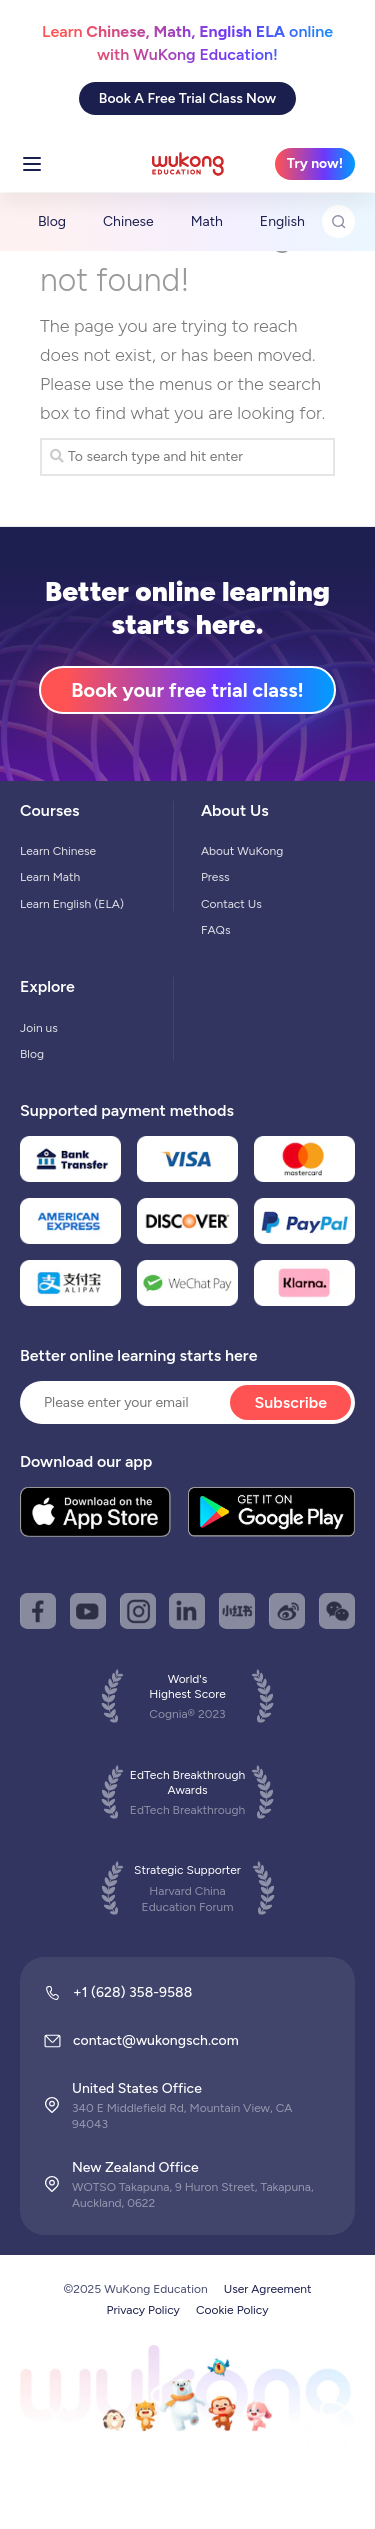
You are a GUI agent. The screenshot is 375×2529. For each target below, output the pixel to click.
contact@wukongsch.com (156, 2040)
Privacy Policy (143, 2310)
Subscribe (290, 1402)
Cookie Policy (232, 2310)
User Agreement (268, 2289)
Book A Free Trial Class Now (187, 98)
